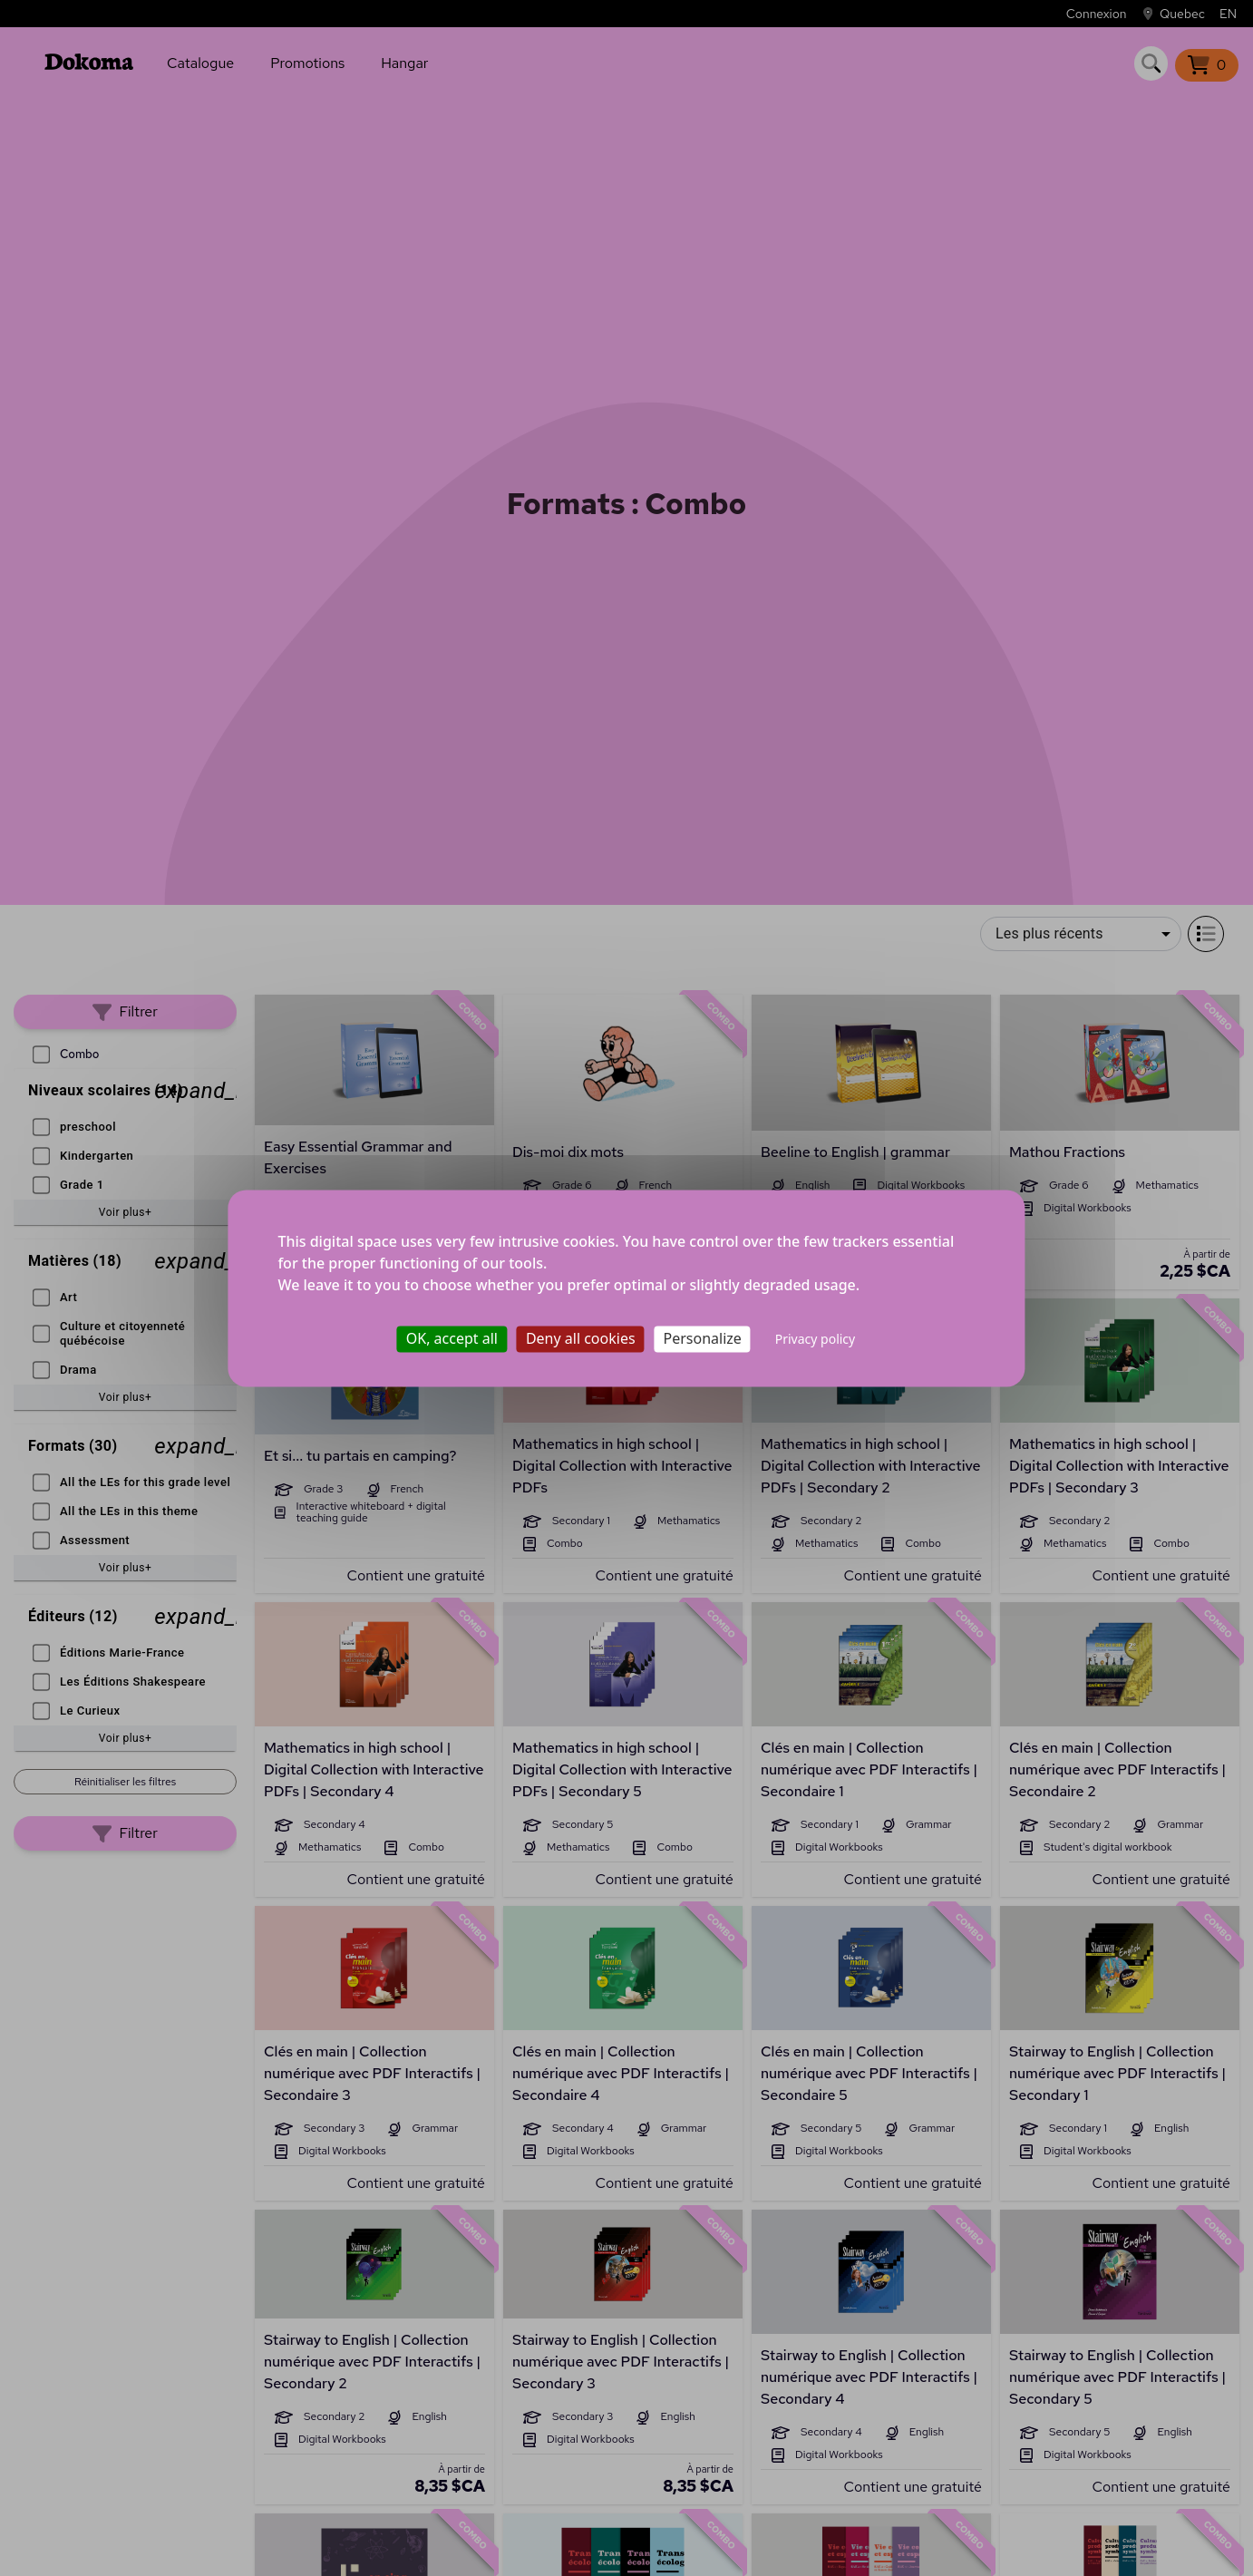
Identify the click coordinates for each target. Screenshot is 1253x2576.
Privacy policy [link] (815, 1338)
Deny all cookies (581, 1338)
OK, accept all (452, 1338)
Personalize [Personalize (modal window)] (703, 1338)
